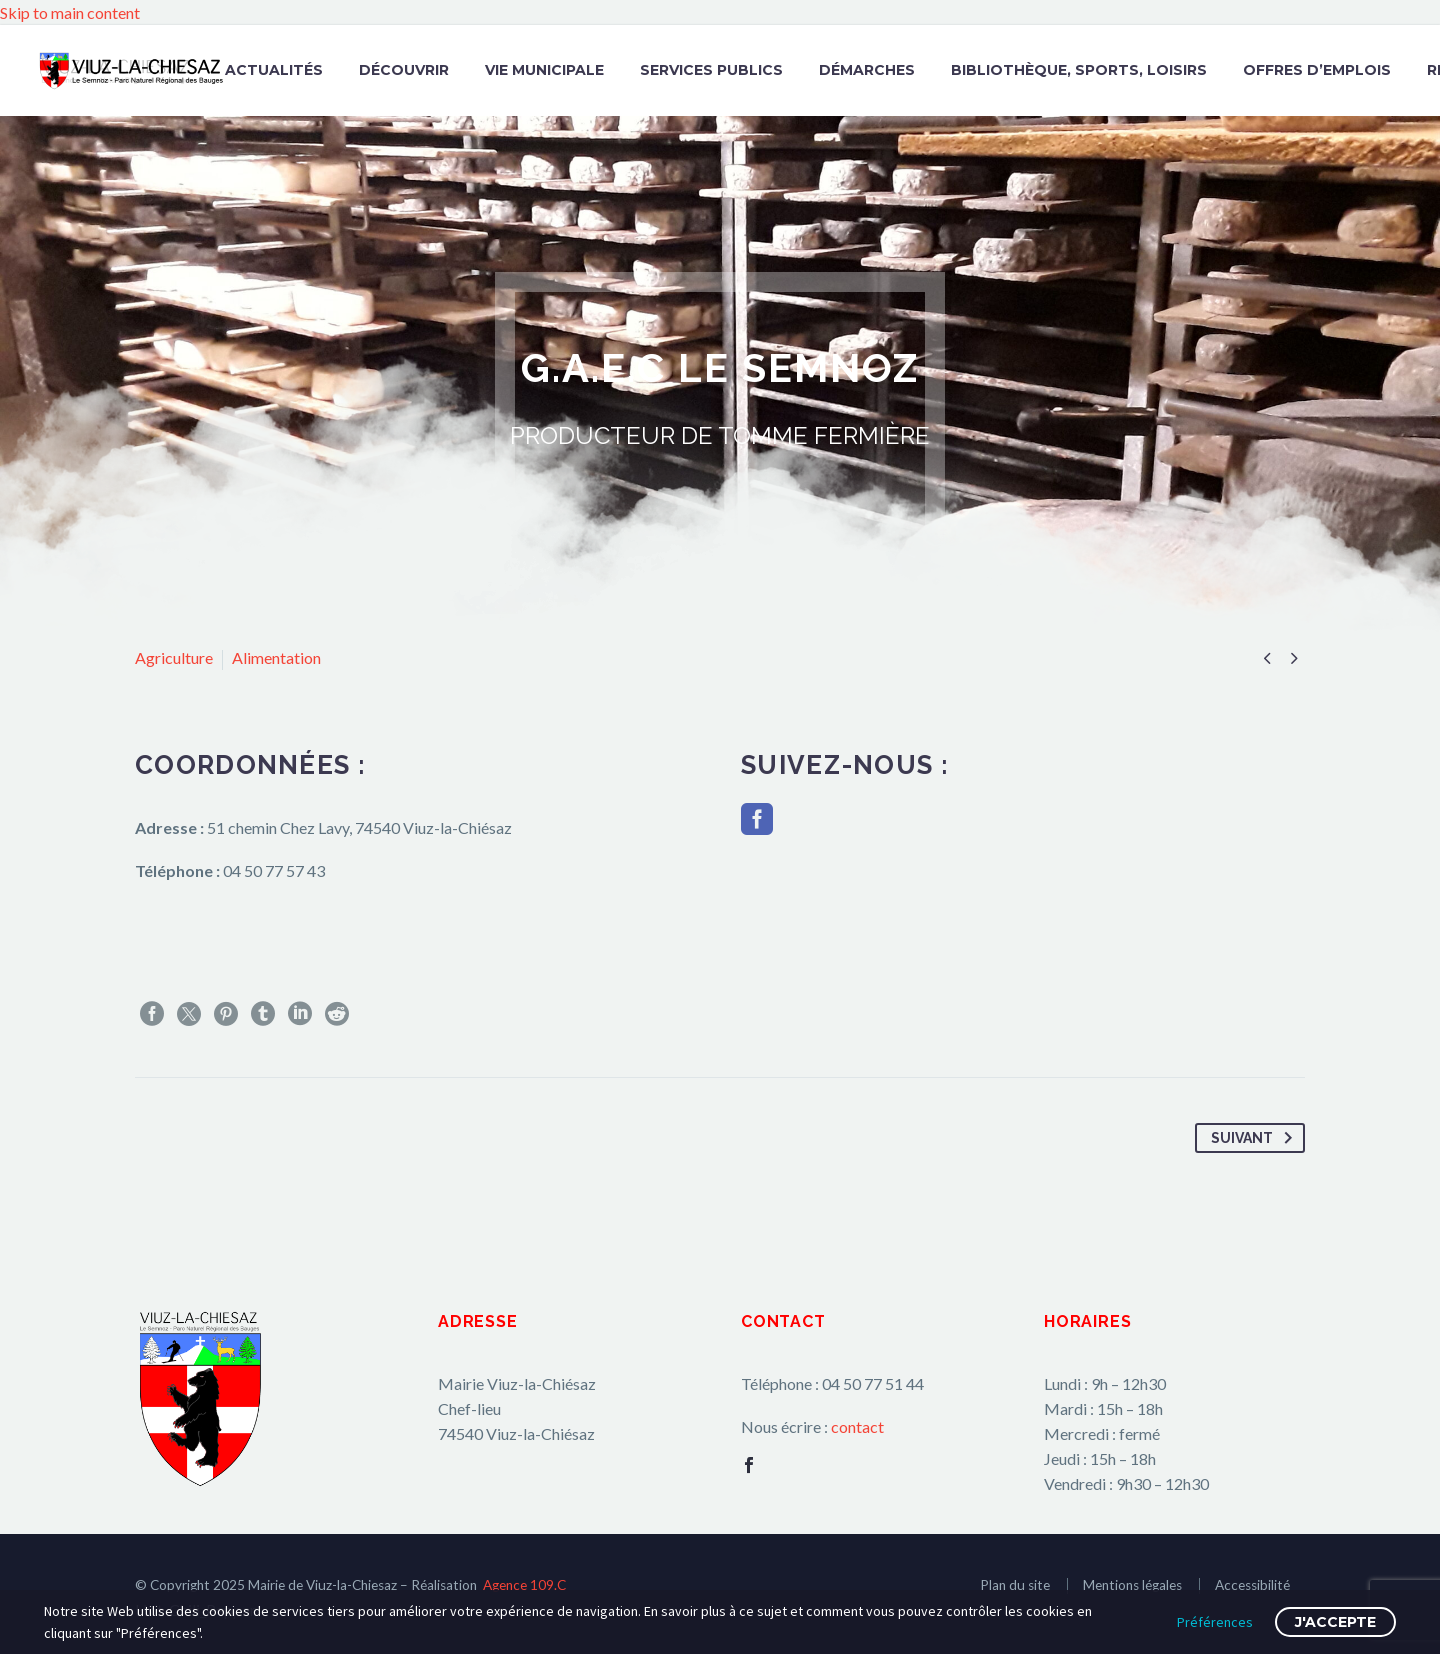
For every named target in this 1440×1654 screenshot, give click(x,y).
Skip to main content (70, 12)
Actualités (274, 70)
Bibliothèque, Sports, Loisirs (1079, 70)
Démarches (867, 70)
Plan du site (1015, 1585)
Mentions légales (1132, 1585)
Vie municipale (544, 70)
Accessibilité (1252, 1585)
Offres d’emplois (1317, 70)
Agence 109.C (524, 1585)
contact (857, 1426)
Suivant (1255, 1138)
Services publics (711, 70)
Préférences (1215, 1622)
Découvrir (404, 70)
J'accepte (1335, 1622)
